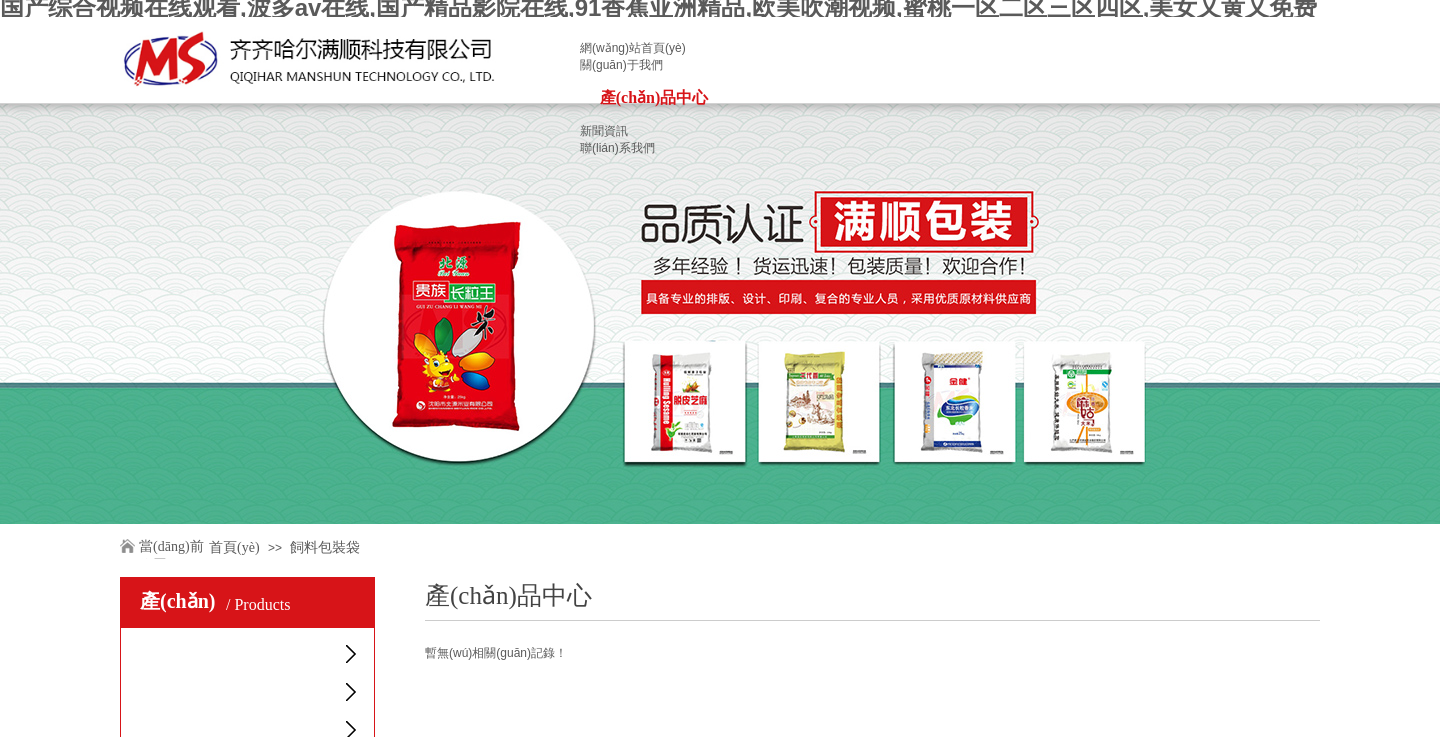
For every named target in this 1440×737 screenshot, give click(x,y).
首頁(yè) (234, 547)
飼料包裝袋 (325, 547)
